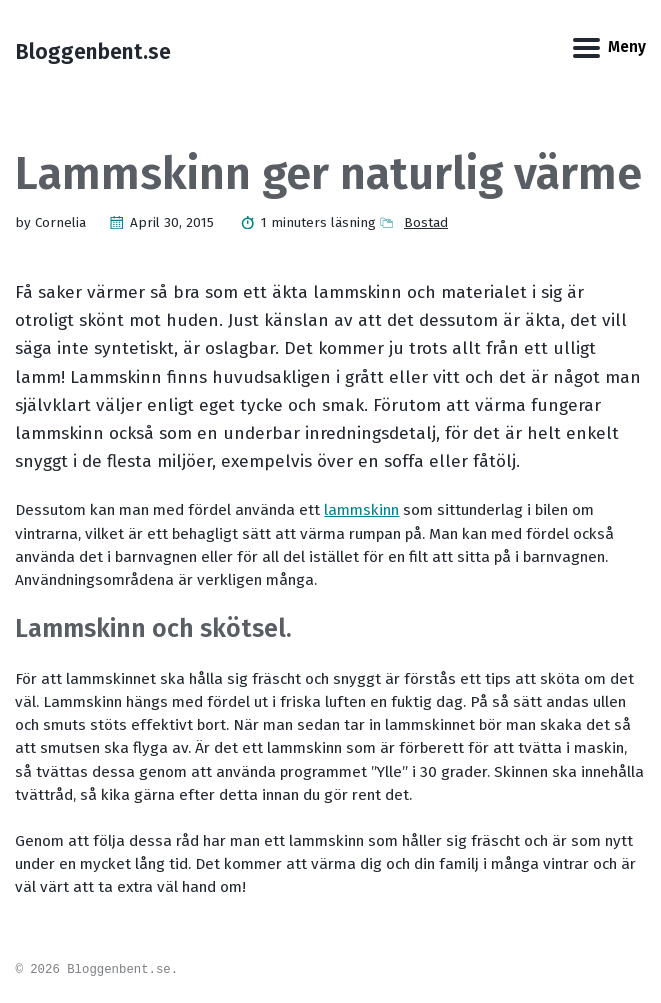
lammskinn (361, 510)
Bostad (426, 222)
